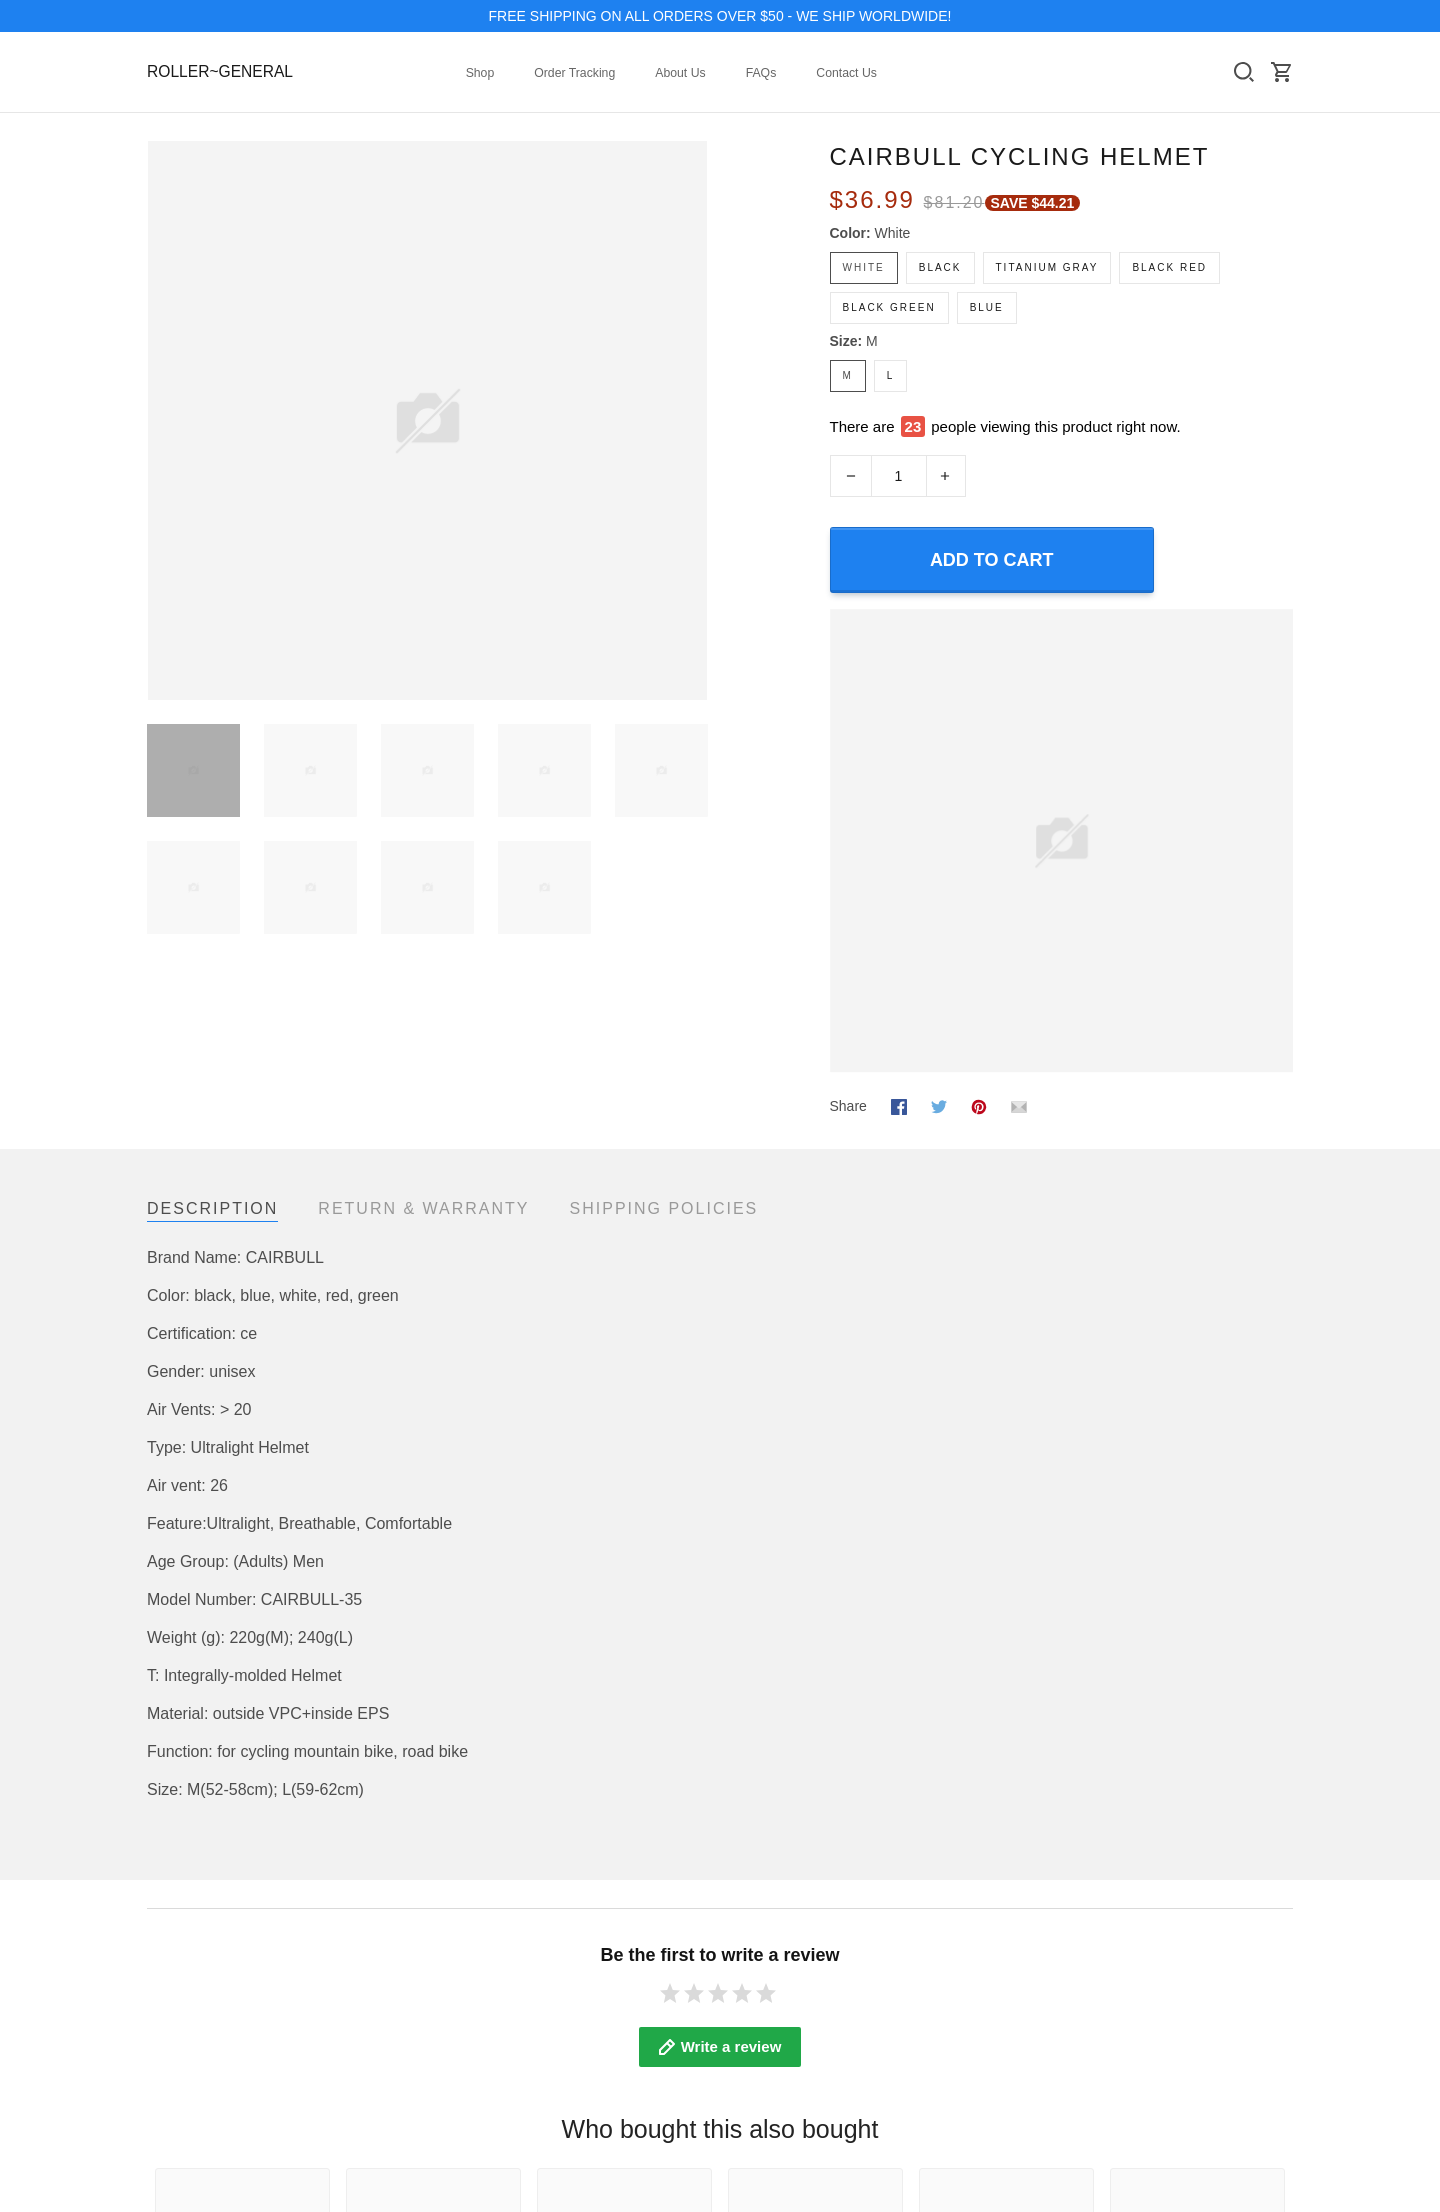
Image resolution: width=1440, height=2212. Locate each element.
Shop (480, 73)
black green (889, 307)
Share (848, 1067)
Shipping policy (974, 2013)
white (893, 233)
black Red (1169, 267)
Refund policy (969, 2040)
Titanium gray (1047, 267)
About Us (680, 73)
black (940, 267)
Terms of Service (979, 1959)
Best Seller (181, 2013)
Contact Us (846, 73)
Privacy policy (970, 1986)
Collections (181, 1959)
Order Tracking (574, 73)
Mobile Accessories (207, 2040)
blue (987, 307)
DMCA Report (1250, 2106)
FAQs (761, 73)
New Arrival (182, 1986)
